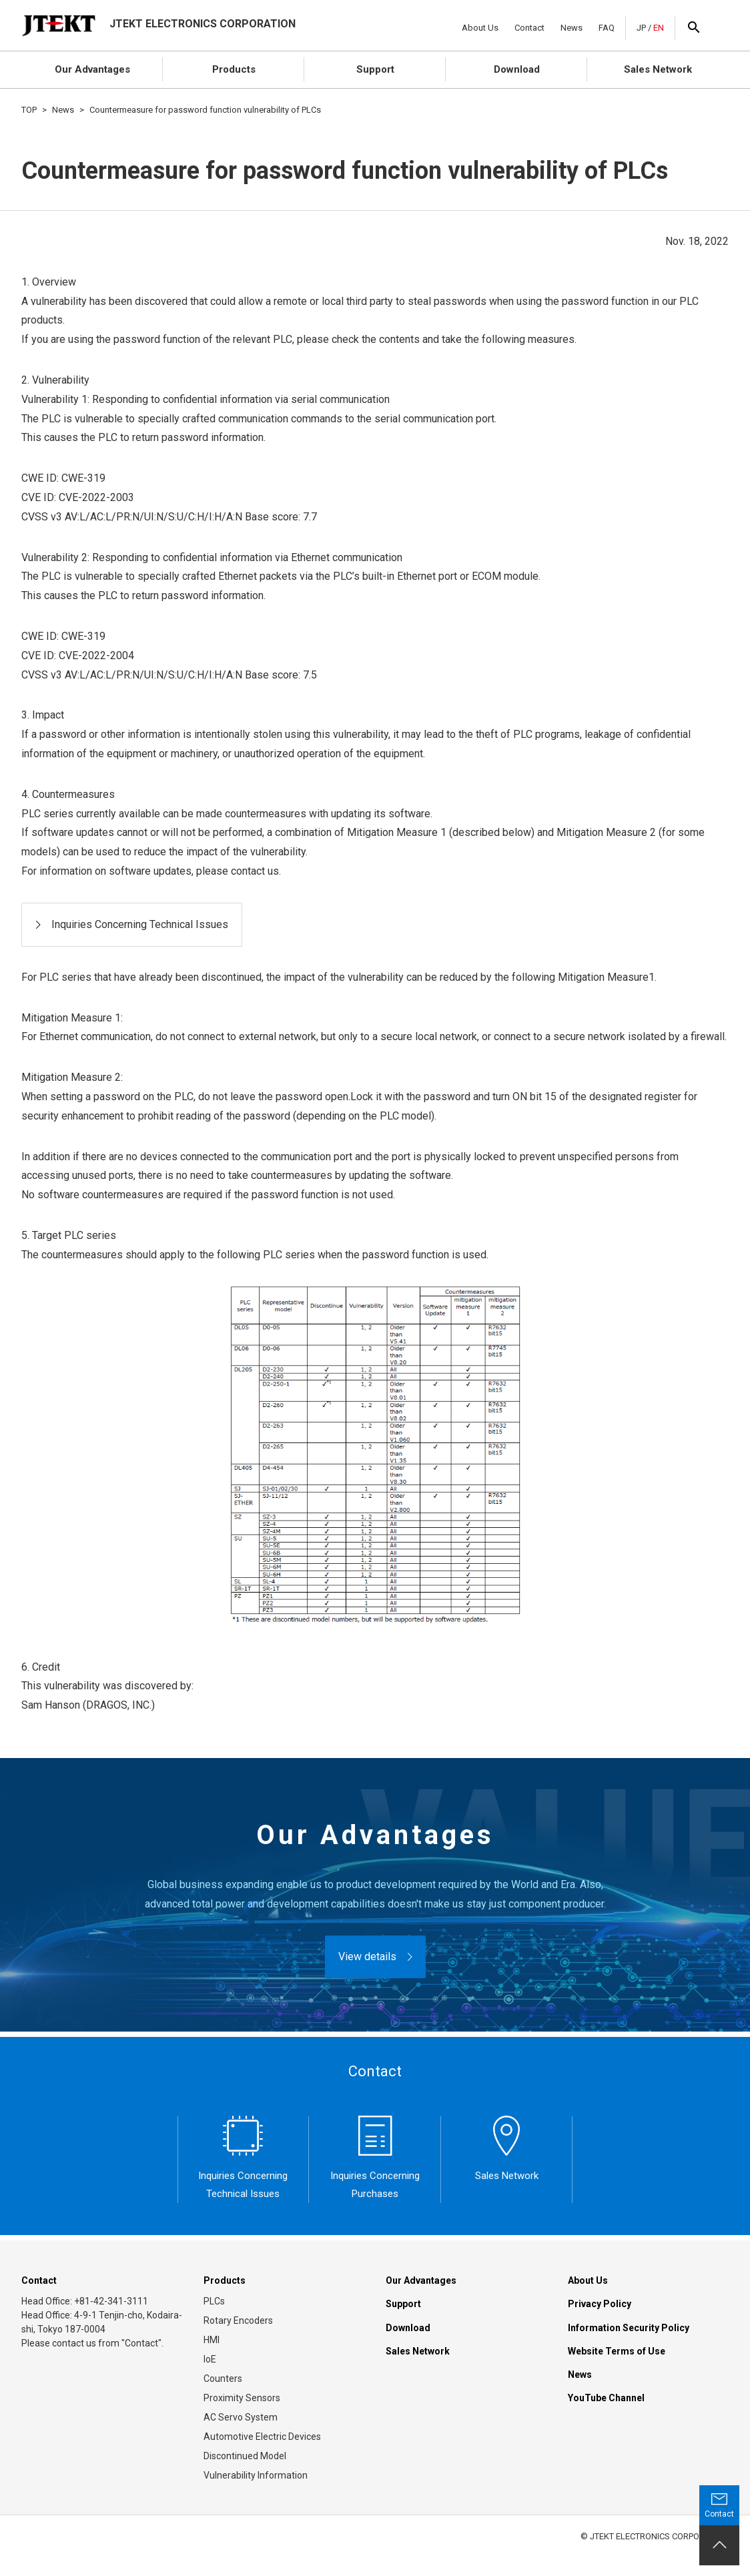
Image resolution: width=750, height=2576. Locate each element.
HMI (212, 2339)
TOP (29, 110)
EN (658, 28)
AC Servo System (241, 2417)
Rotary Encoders (238, 2320)
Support (375, 69)
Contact (529, 28)
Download (517, 69)
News (571, 28)
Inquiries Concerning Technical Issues (139, 924)
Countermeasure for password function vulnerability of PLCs (205, 110)
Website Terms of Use (616, 2351)
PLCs (214, 2301)
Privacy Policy (599, 2303)
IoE (210, 2359)
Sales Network (658, 69)
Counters (223, 2378)
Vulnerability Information (256, 2475)
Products (234, 69)
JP (641, 28)
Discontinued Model (245, 2456)
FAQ (607, 28)
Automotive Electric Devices (262, 2436)
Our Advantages (92, 69)
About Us (480, 28)
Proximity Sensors (242, 2398)
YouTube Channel (606, 2398)
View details (367, 1956)
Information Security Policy (628, 2327)
